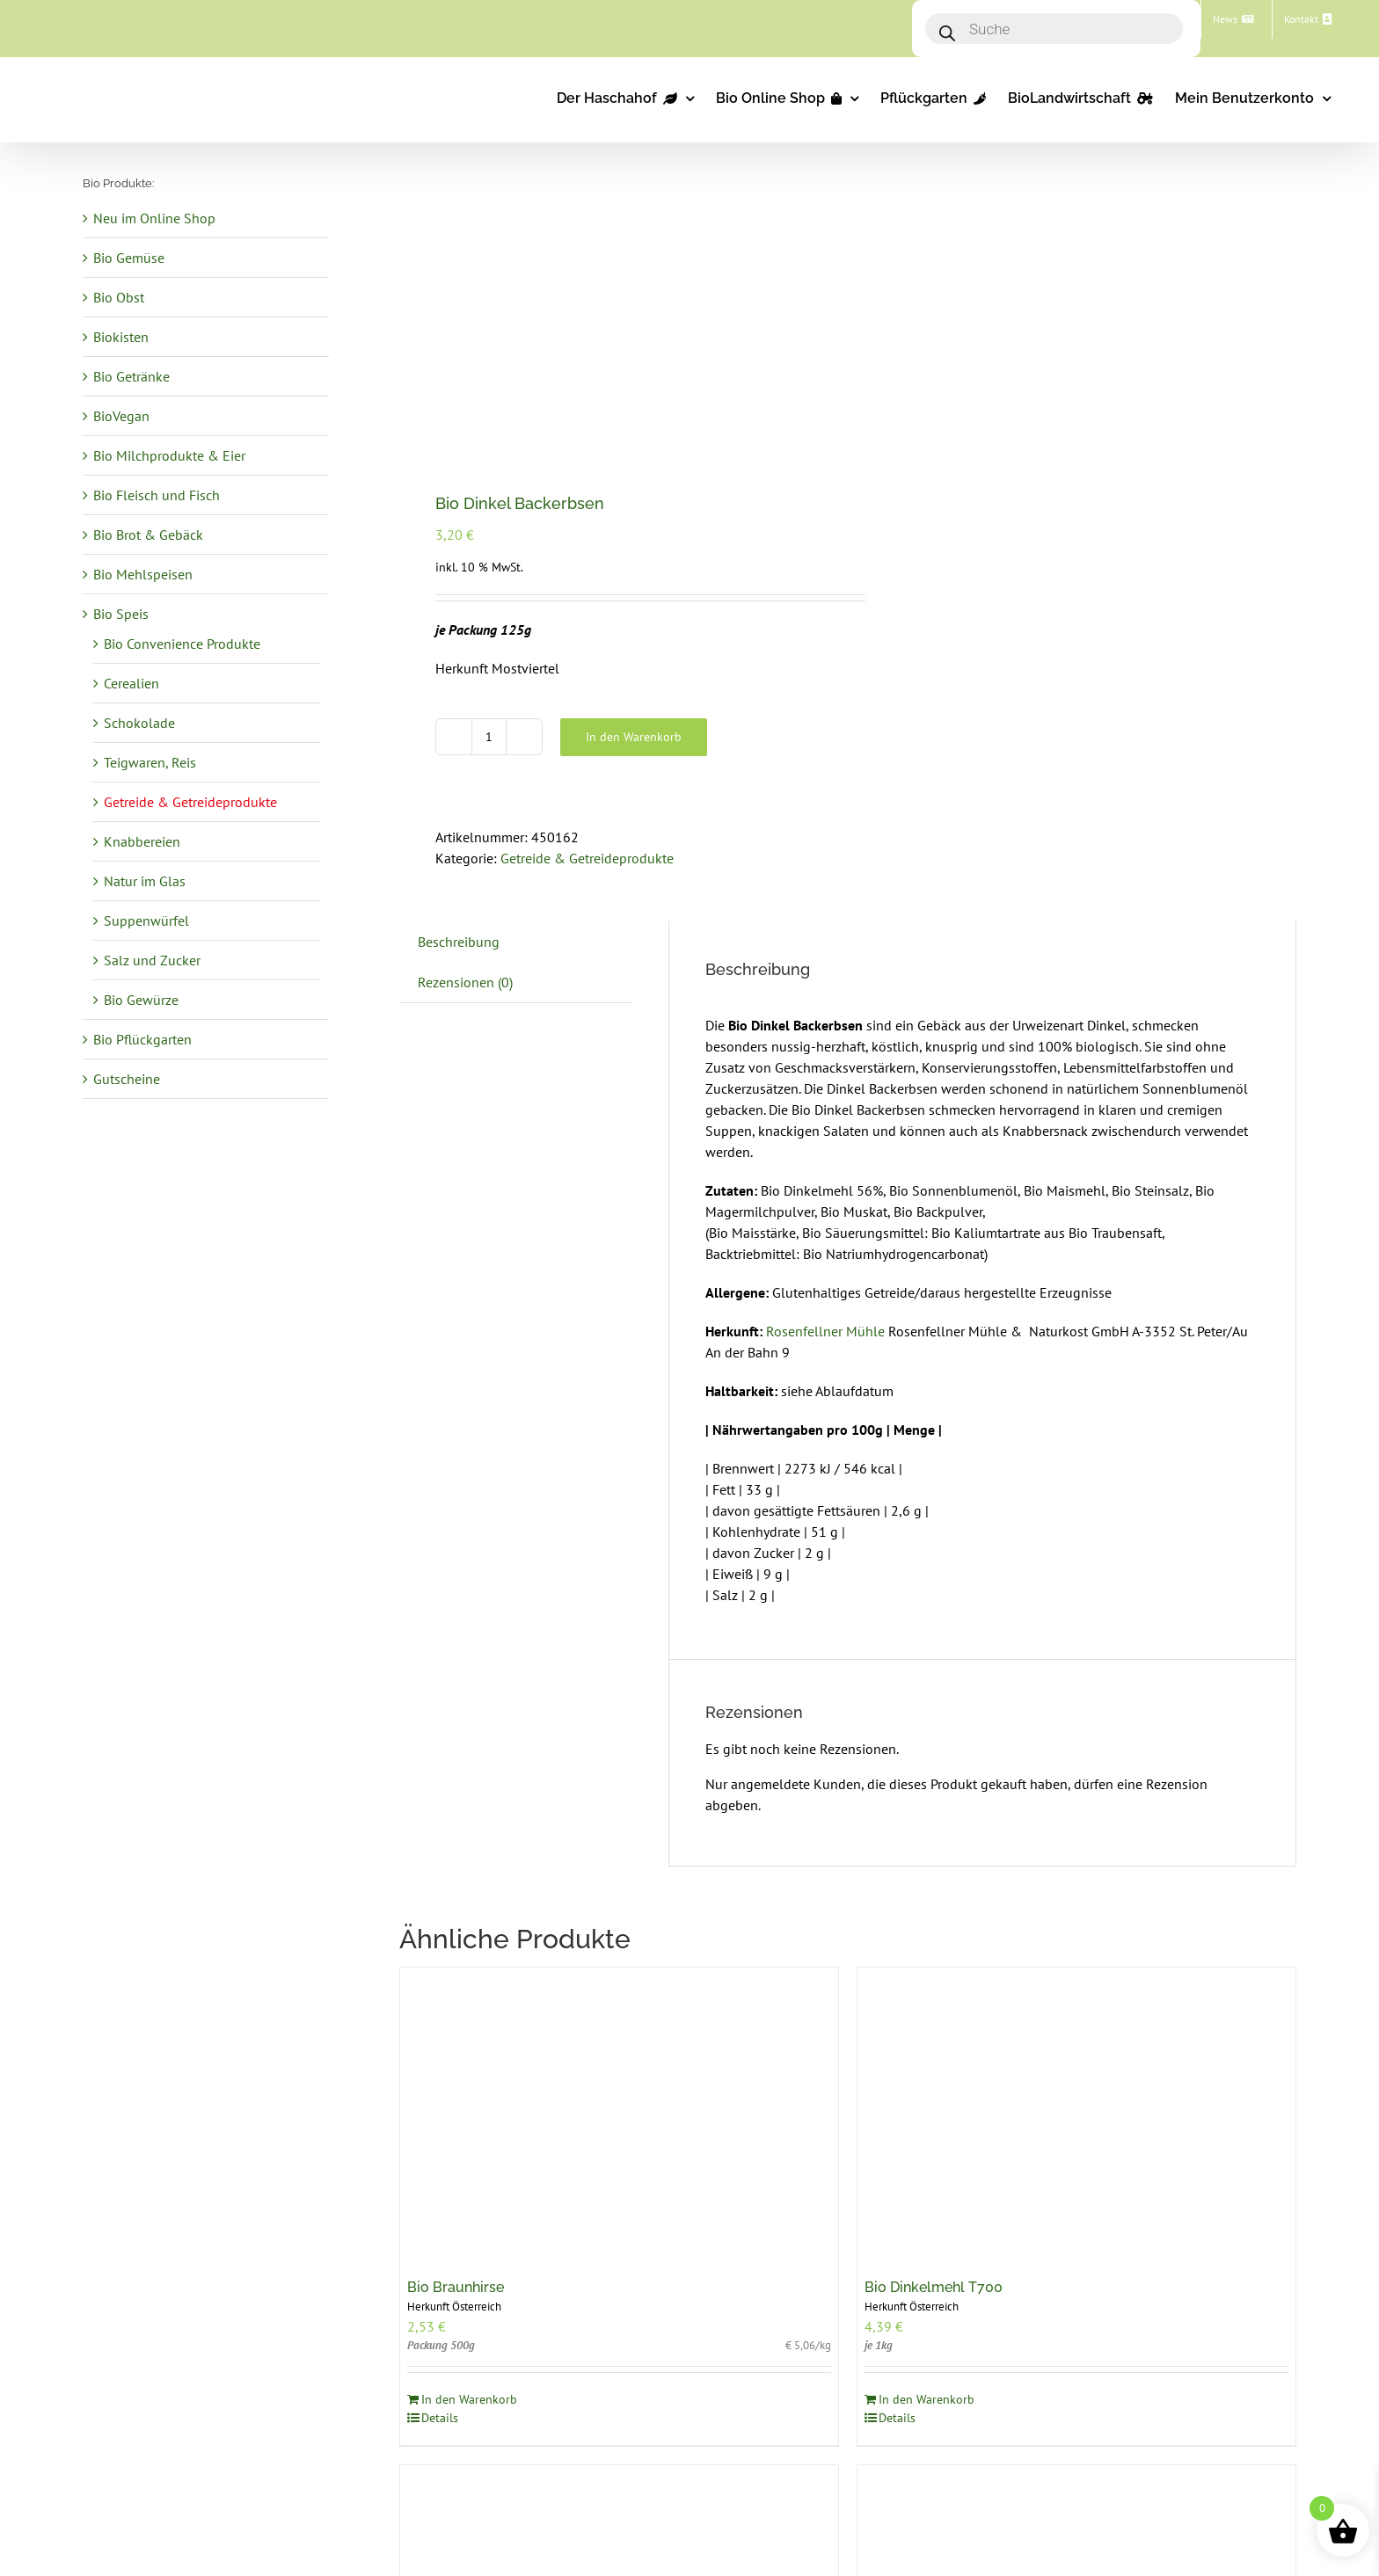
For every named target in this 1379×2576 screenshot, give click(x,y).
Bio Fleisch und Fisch (156, 495)
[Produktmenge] (489, 736)
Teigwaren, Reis (150, 762)
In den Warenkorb (634, 737)
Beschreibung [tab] (459, 941)
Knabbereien (142, 841)
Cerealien (131, 683)
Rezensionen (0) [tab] (465, 982)
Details (439, 2418)
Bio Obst (118, 297)
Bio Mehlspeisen (143, 574)
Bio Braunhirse (455, 2287)
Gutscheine (126, 1079)
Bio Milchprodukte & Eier (169, 455)
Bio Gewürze (141, 999)
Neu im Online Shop (154, 218)
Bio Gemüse (128, 257)
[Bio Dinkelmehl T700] (1076, 2114)
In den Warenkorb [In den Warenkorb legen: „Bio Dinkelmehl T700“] (926, 2399)
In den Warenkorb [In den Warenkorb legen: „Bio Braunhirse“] (469, 2399)
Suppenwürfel (146, 920)
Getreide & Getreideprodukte (587, 858)
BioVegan (121, 416)
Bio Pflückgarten (142, 1039)
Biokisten (121, 337)
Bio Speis (121, 613)
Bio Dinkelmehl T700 (934, 2287)
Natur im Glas (145, 881)
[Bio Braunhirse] (619, 2114)
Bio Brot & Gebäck (148, 534)
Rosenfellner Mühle (827, 1331)
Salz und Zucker (152, 960)
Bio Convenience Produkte (182, 643)
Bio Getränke (131, 376)
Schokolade (139, 722)
